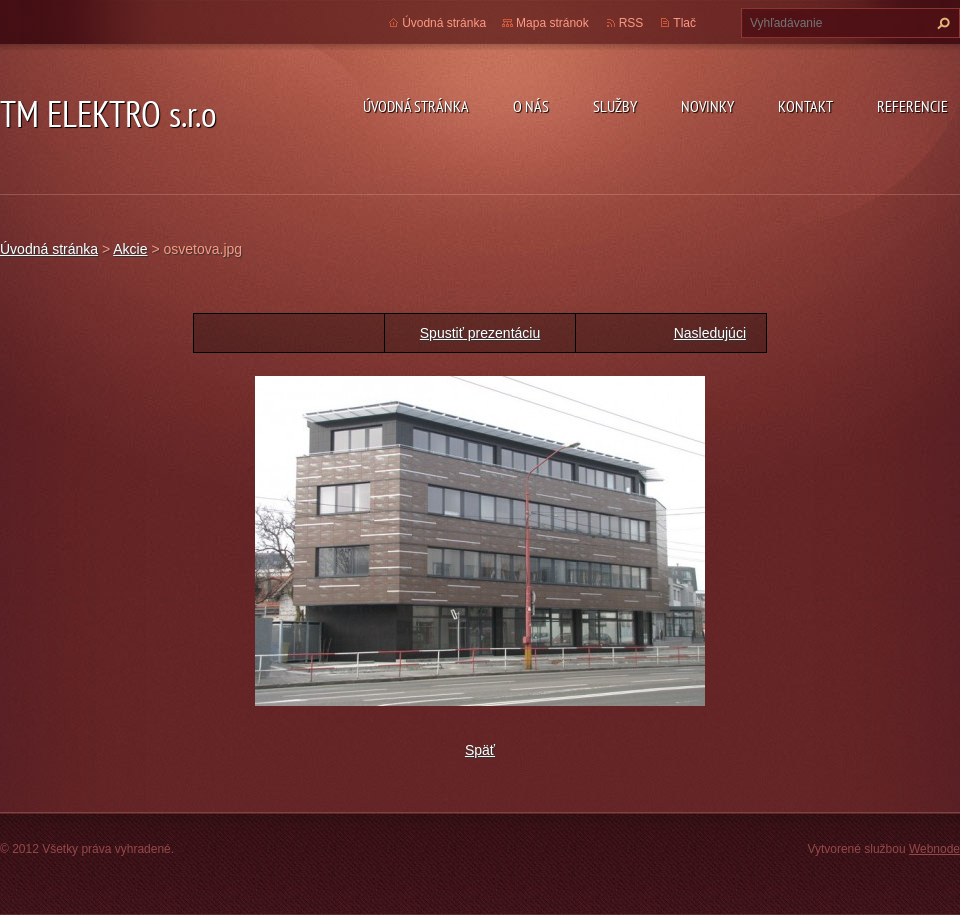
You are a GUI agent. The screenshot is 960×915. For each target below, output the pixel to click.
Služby (615, 106)
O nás (531, 106)
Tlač (684, 23)
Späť (480, 750)
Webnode (934, 849)
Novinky (707, 106)
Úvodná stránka (416, 106)
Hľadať (941, 23)
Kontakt (805, 106)
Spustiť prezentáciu (480, 333)
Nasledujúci (710, 333)
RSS (631, 23)
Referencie (912, 106)
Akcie (130, 249)
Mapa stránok (552, 23)
